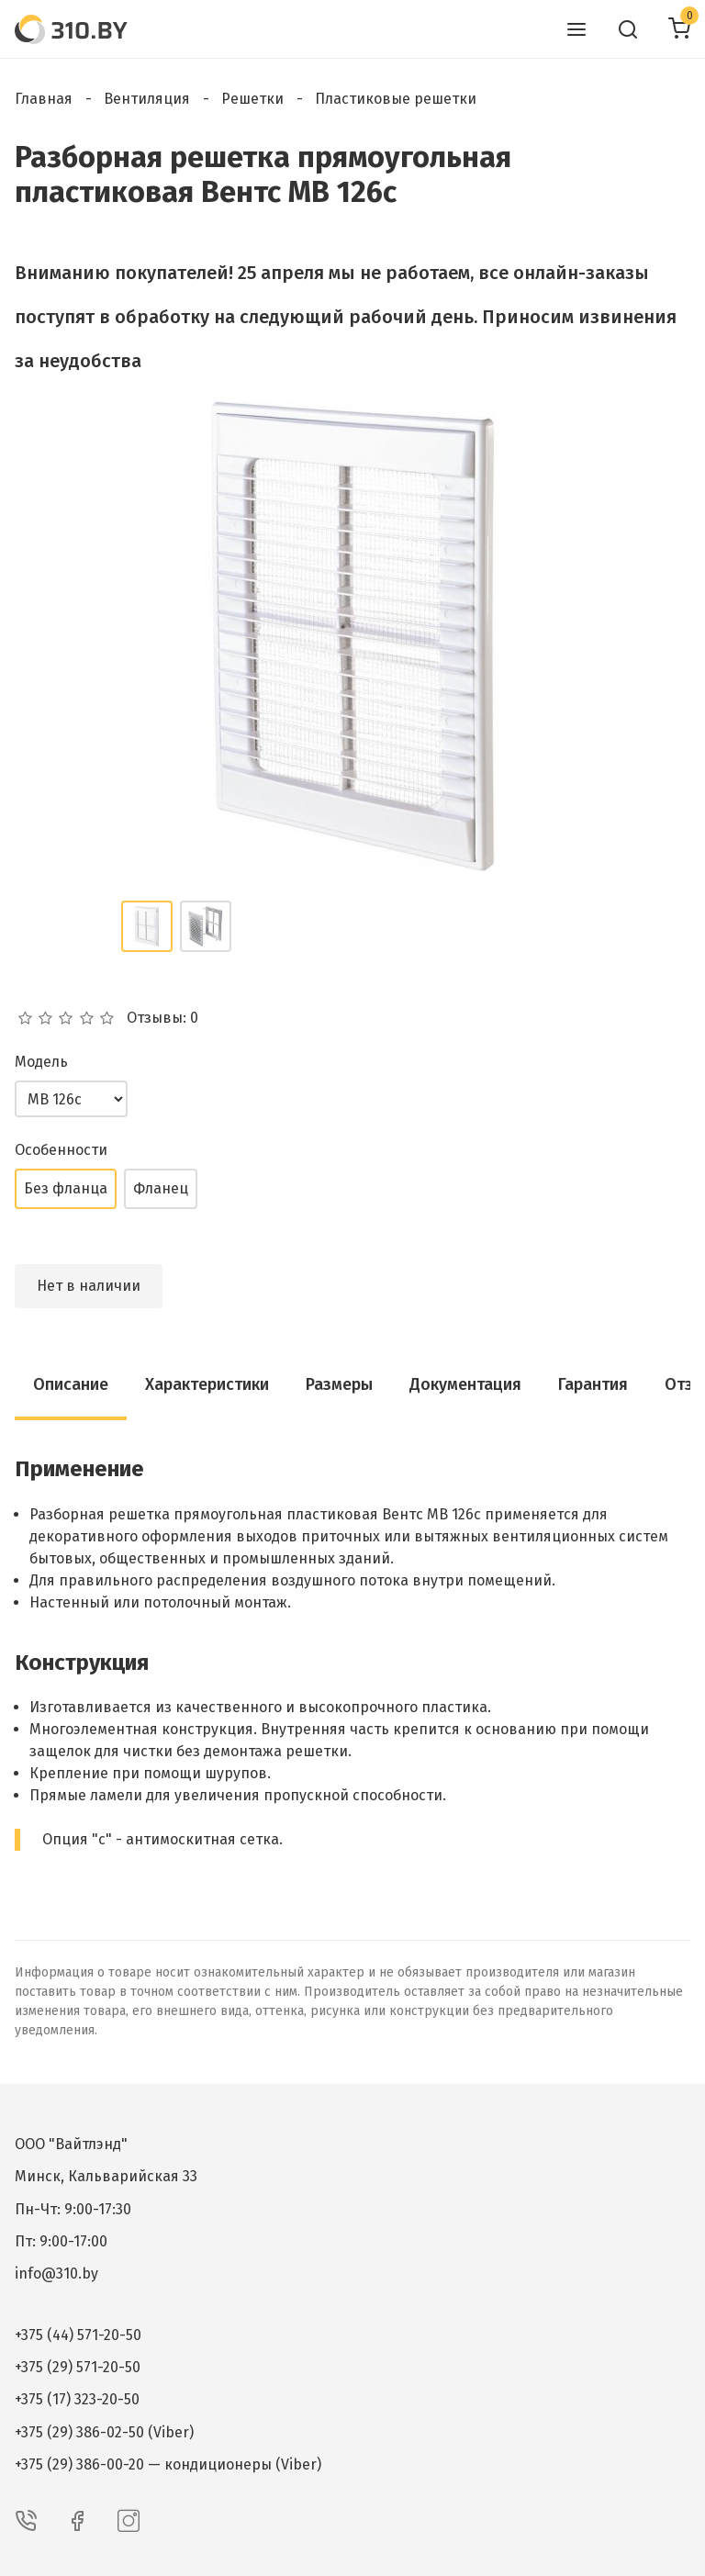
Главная (44, 98)
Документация (465, 1384)
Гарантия (593, 1384)
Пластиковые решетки (395, 98)
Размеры (339, 1384)
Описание (70, 1384)
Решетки (252, 98)
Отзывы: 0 (162, 1018)
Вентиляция (147, 98)
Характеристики (207, 1384)
